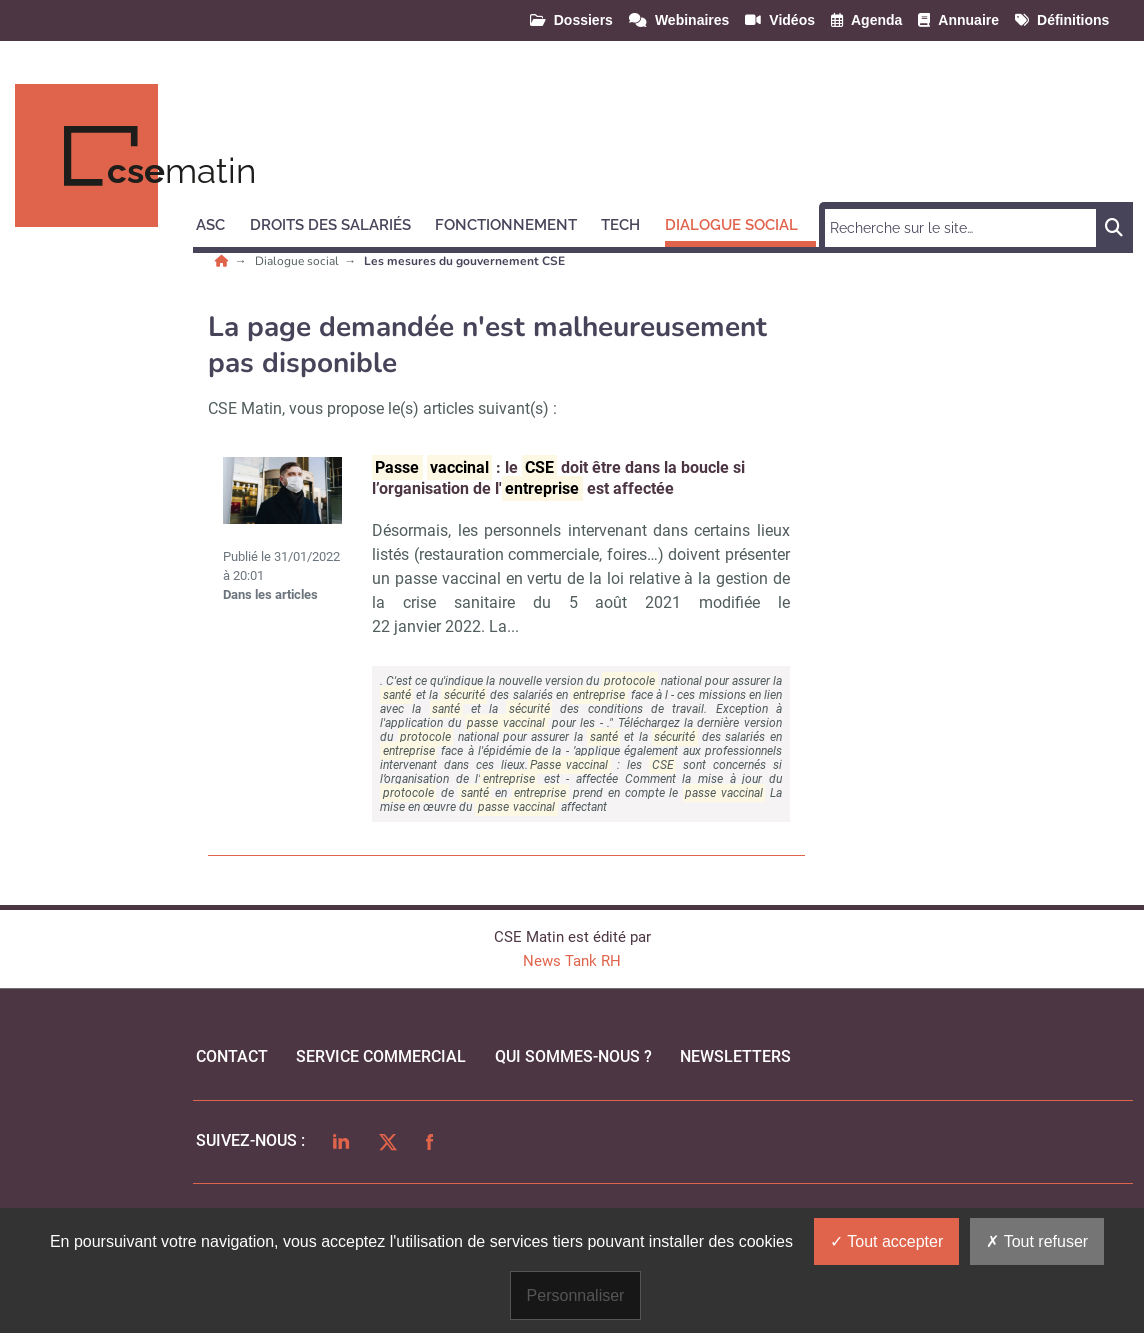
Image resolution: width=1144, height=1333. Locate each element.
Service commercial (381, 1056)
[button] (219, 222)
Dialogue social (298, 261)
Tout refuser (1037, 1241)
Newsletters (735, 1056)
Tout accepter (886, 1241)
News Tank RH (572, 961)
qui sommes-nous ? (573, 1056)
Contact (232, 1056)
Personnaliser (576, 1295)
